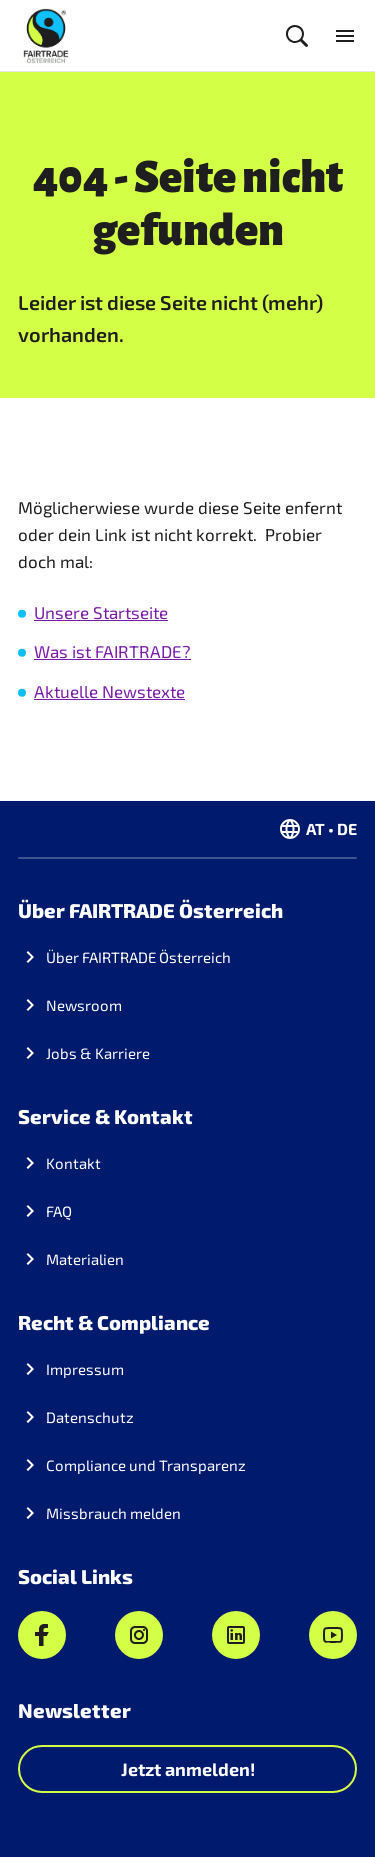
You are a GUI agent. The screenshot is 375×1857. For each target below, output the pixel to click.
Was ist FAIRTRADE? (112, 651)
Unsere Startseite (101, 612)
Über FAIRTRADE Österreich (138, 957)
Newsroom (84, 1005)
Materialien (85, 1259)
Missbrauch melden (113, 1513)
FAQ (59, 1211)
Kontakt (73, 1163)
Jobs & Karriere (98, 1053)
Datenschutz (90, 1417)
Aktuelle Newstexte (109, 691)
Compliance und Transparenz (146, 1465)
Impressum (85, 1369)
